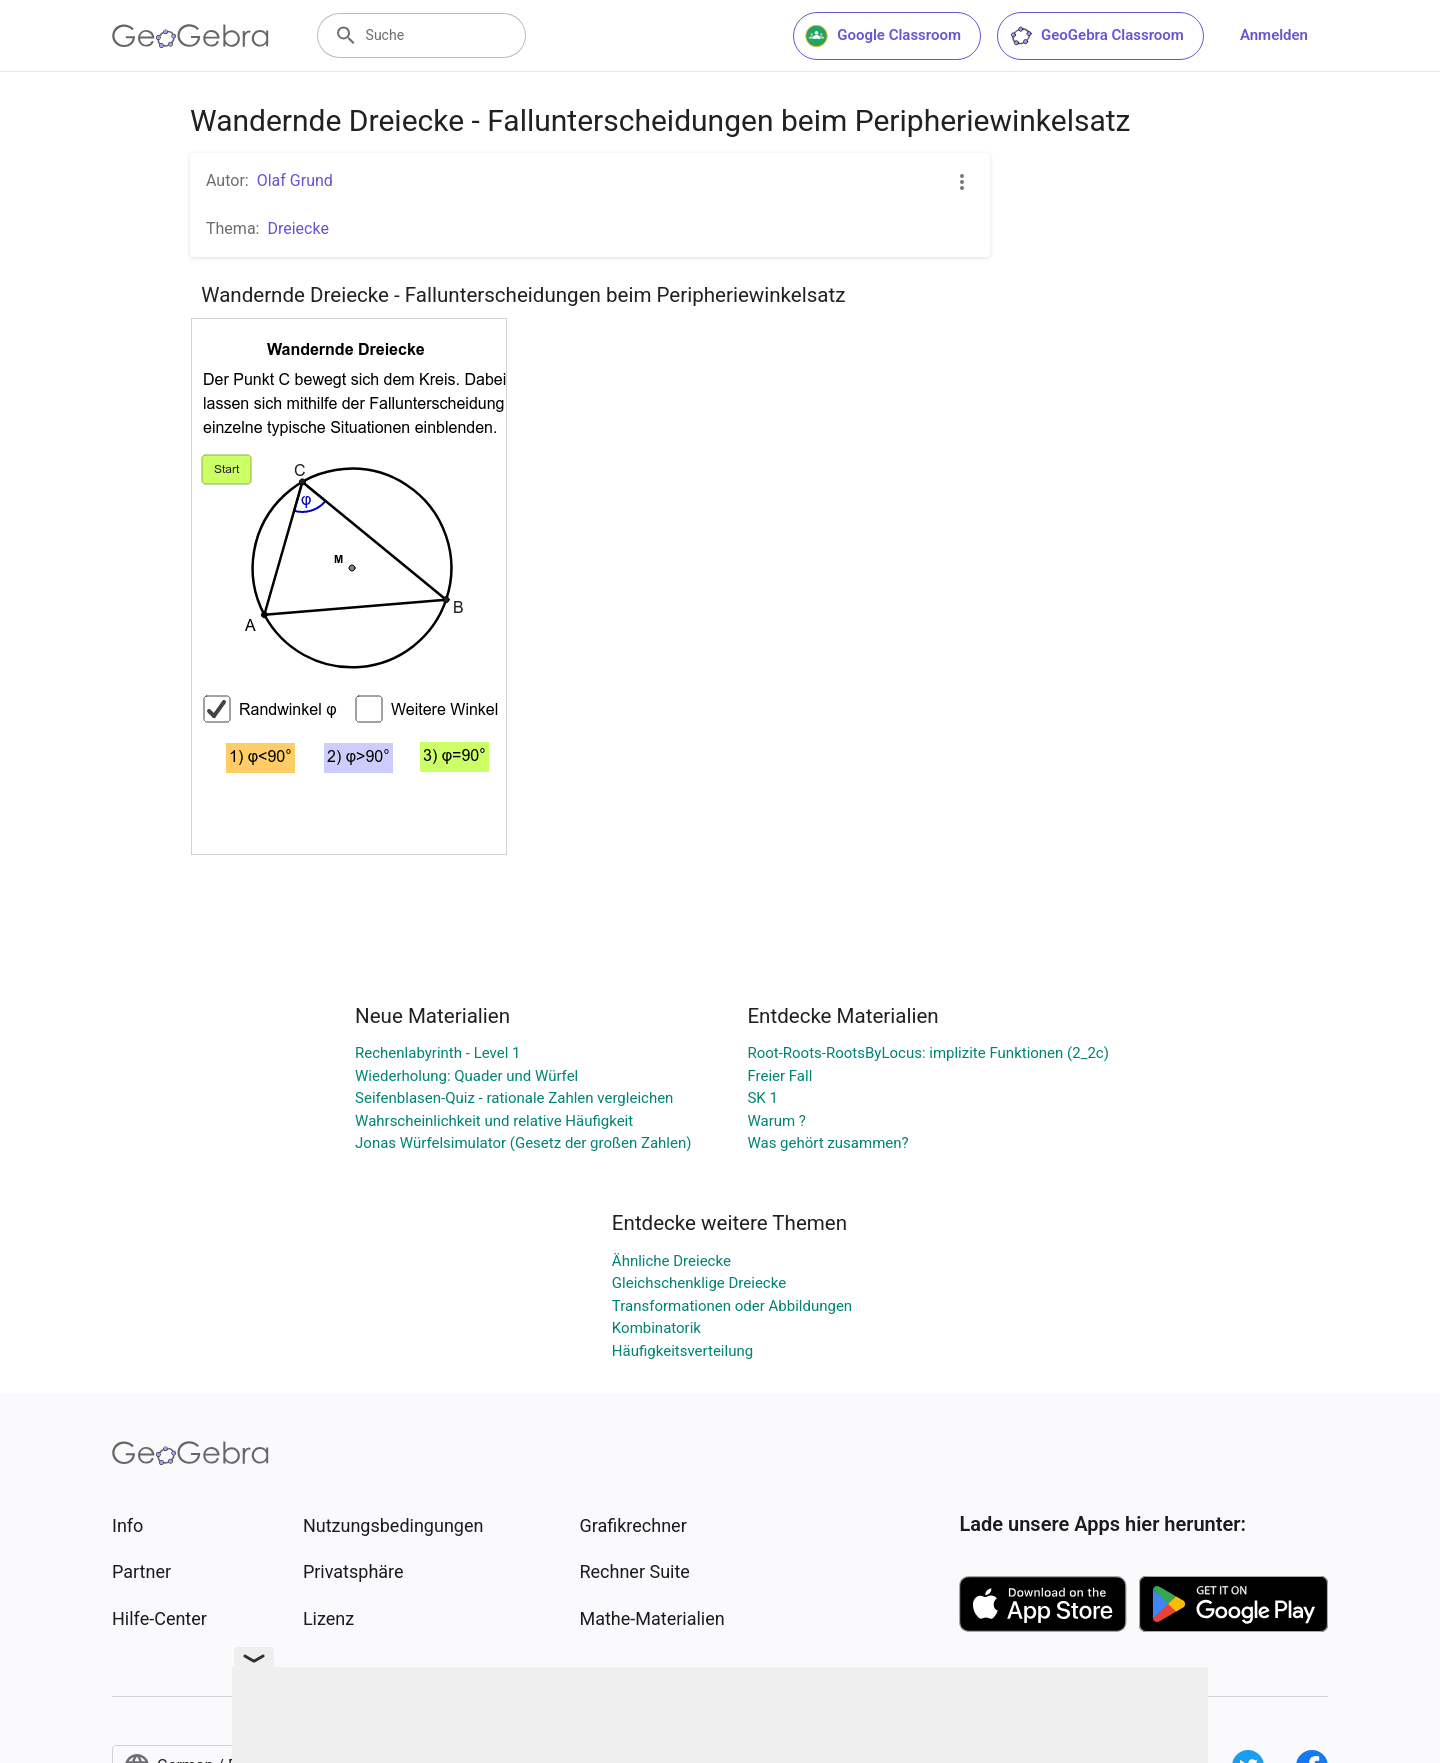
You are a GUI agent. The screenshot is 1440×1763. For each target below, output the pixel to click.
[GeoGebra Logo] (190, 36)
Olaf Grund (295, 180)
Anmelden (1274, 35)
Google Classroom (883, 36)
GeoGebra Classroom (1096, 36)
